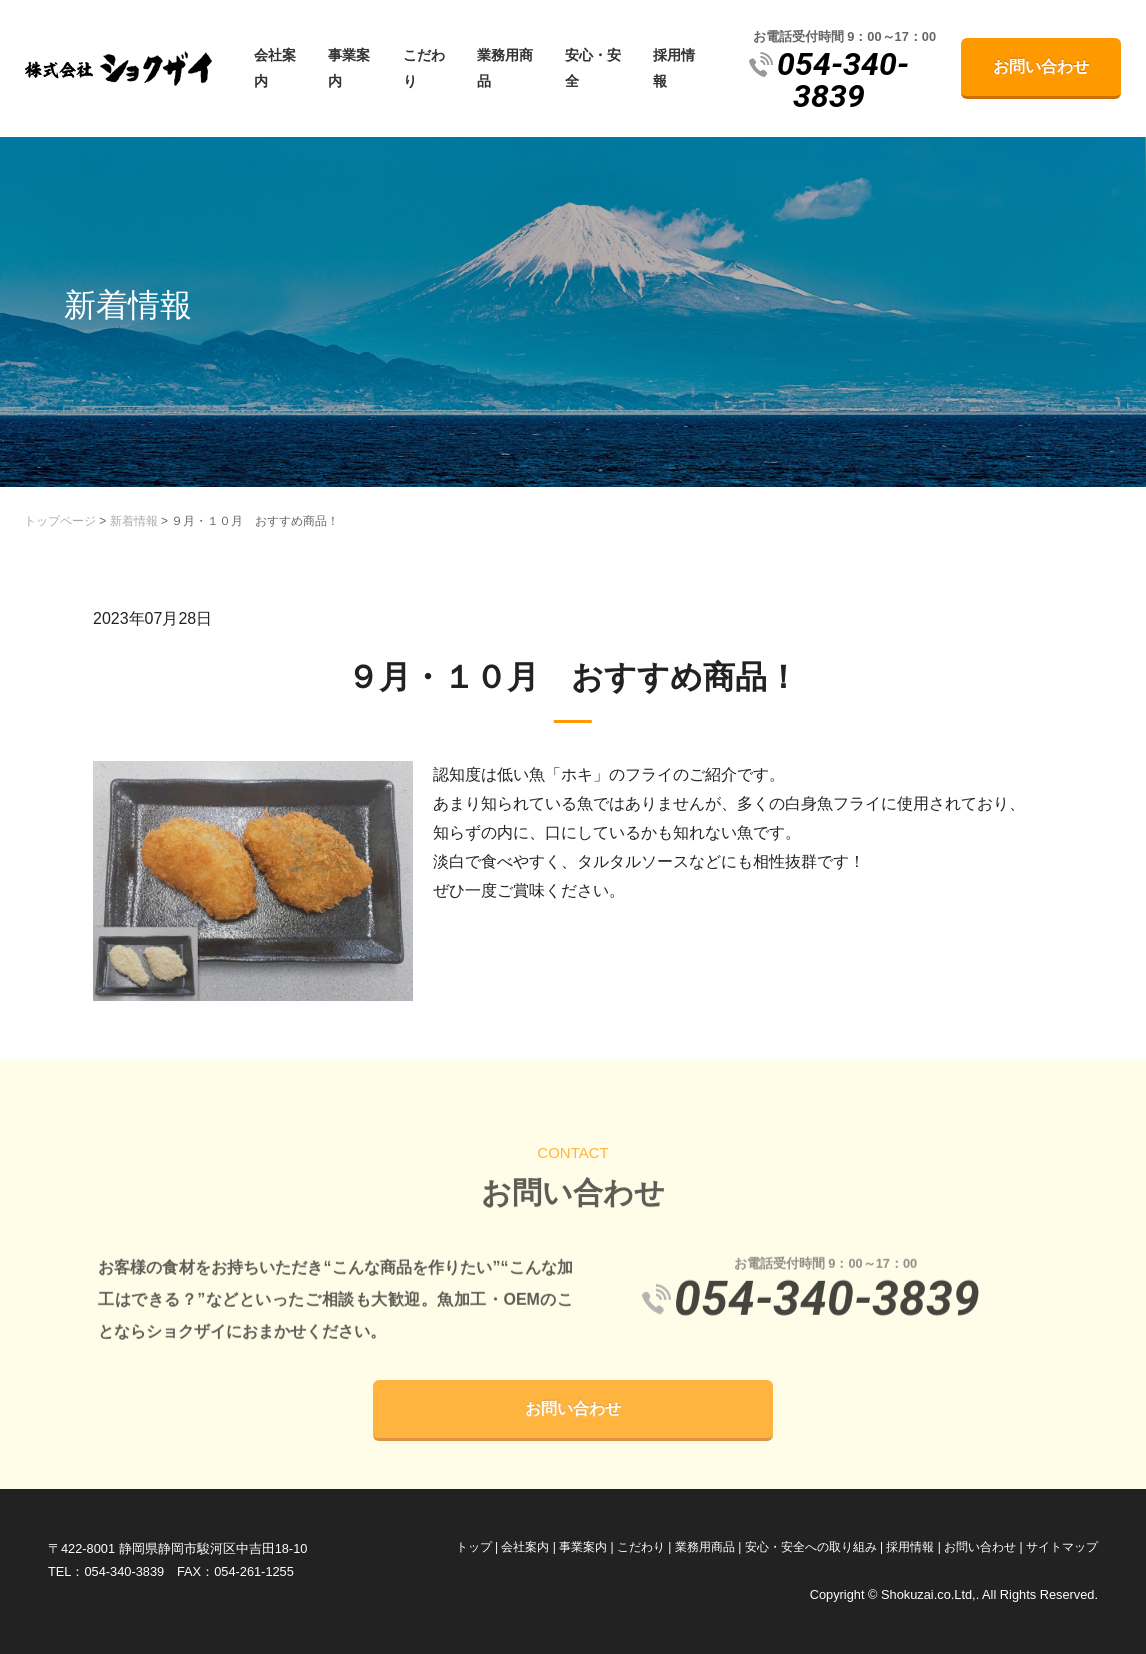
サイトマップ (1062, 1547)
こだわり (424, 68)
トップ (474, 1547)
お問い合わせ (1041, 66)
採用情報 (674, 68)
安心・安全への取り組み (811, 1547)
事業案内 (349, 68)
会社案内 (275, 68)
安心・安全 (593, 68)
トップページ (60, 521)
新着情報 (134, 521)
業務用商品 (505, 68)
